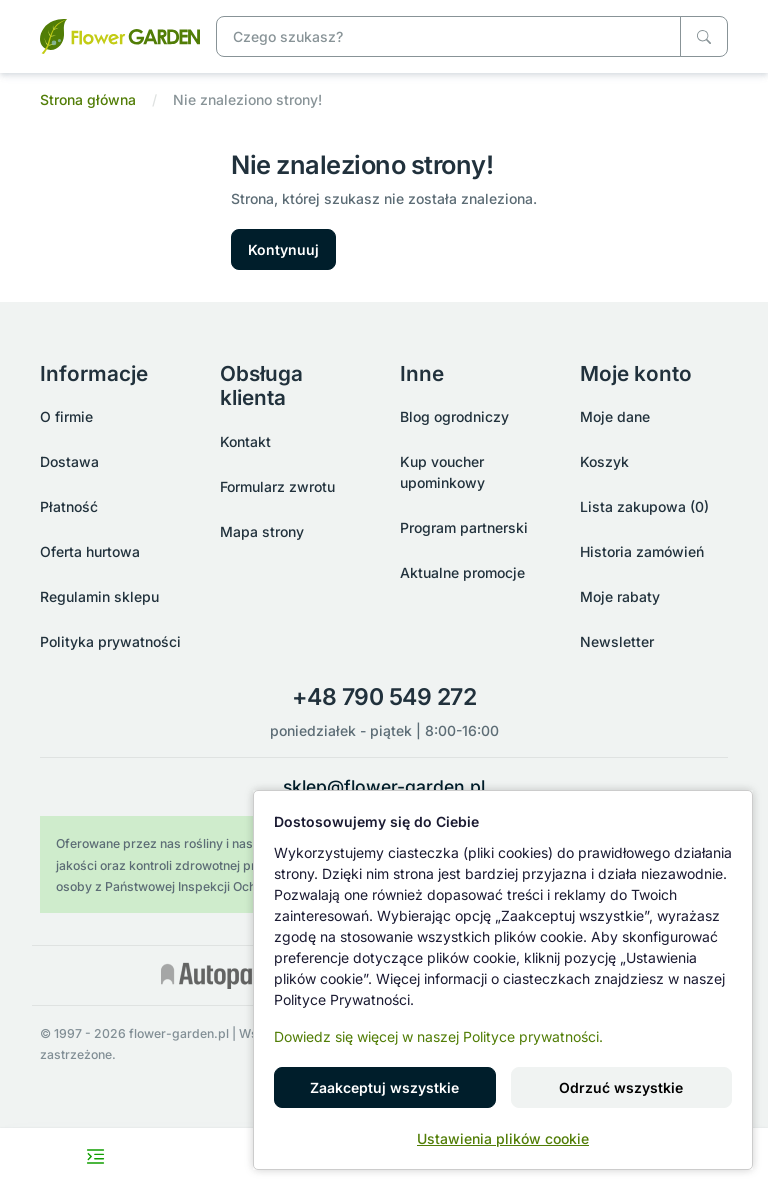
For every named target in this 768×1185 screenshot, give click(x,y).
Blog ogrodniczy (454, 416)
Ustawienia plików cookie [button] (503, 1138)
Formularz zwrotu (277, 486)
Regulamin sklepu (99, 596)
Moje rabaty (620, 596)
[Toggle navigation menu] (96, 1156)
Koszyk (604, 461)
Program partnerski (464, 527)
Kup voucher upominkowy (442, 472)
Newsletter (617, 641)
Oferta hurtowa (90, 551)
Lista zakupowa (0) (644, 506)
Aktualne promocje (462, 572)
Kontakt (245, 441)
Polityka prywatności (110, 641)
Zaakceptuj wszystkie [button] (384, 1087)
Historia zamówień (642, 551)
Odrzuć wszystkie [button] (621, 1087)
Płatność (69, 506)
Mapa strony (262, 531)
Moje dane (615, 416)
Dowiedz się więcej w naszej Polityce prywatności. (438, 1036)
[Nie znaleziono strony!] (120, 34)
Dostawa (69, 461)
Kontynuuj (283, 249)
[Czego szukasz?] (704, 36)
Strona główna (88, 99)
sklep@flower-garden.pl (384, 786)
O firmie (66, 416)
